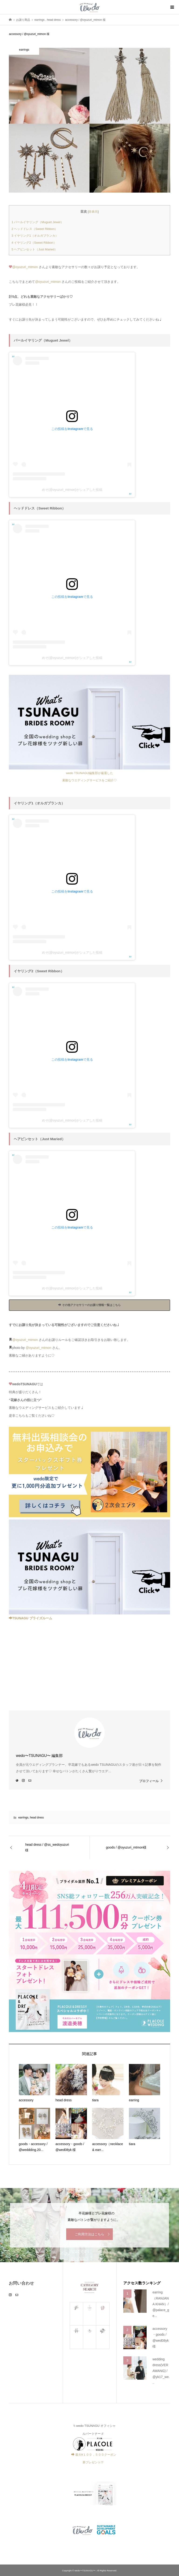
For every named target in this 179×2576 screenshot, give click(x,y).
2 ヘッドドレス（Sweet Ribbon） (34, 229)
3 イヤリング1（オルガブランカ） (34, 235)
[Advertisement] (89, 1666)
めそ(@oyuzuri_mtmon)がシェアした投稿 (72, 490)
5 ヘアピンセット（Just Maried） (34, 249)
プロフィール (149, 1781)
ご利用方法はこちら (89, 2234)
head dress (37, 1817)
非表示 (93, 211)
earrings (23, 1817)
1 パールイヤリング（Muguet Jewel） (37, 222)
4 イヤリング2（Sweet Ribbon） (33, 242)
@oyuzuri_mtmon (25, 267)
